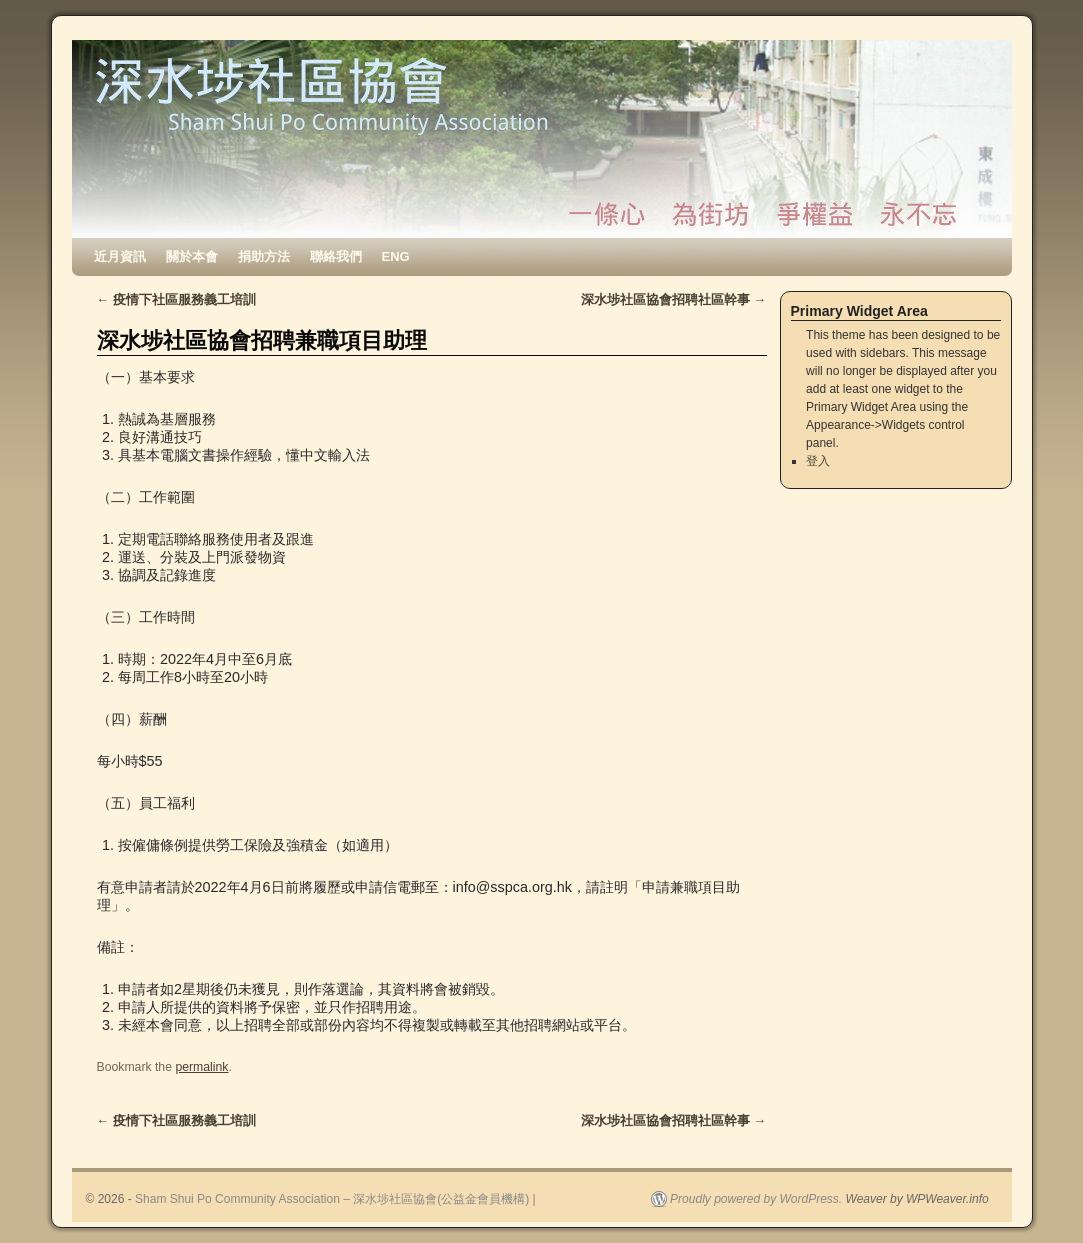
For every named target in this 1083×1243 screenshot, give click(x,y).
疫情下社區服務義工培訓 (177, 299)
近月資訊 (120, 256)
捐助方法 (264, 256)
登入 (818, 461)
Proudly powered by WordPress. (756, 1199)
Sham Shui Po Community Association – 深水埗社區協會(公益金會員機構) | (335, 1199)
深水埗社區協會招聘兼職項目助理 (262, 340)
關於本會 (192, 256)
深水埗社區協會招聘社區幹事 (674, 299)
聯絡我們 (336, 256)
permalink (201, 1067)
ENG (396, 256)
